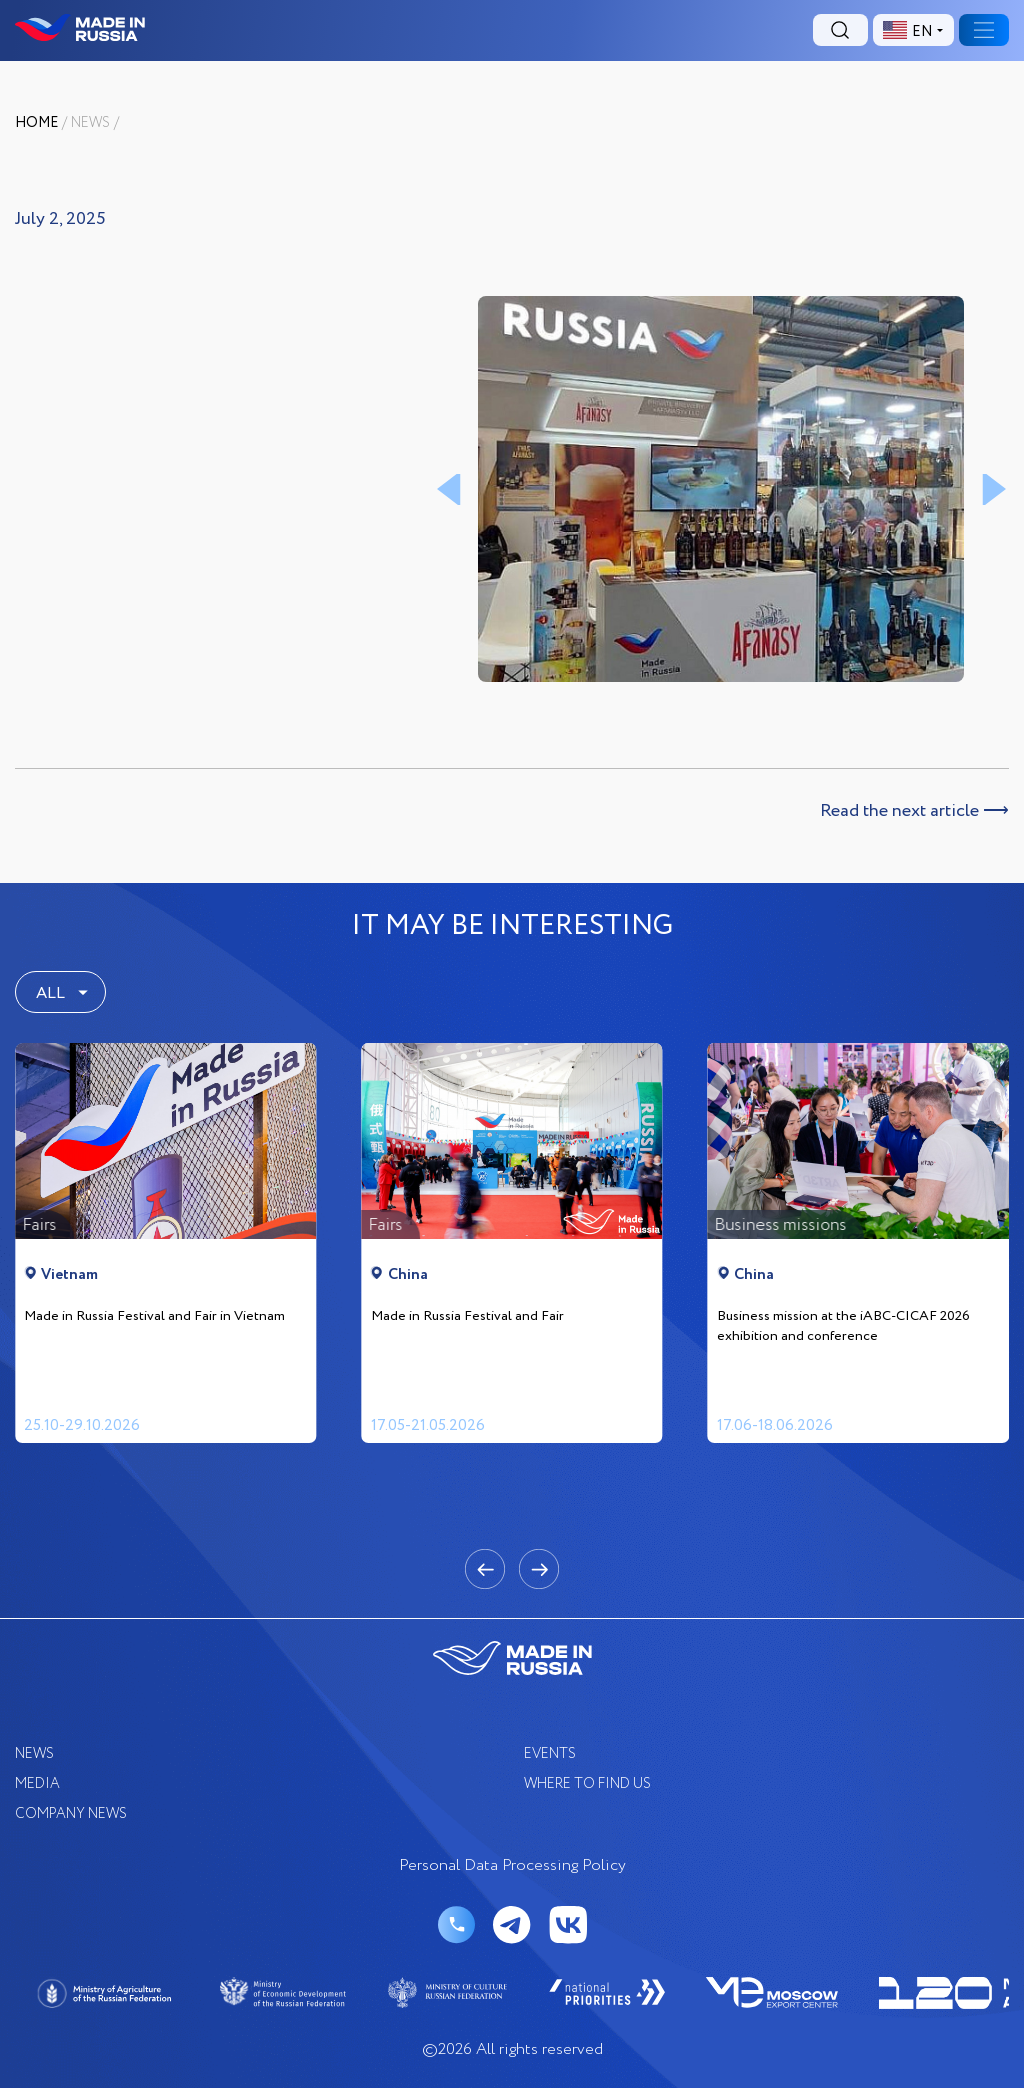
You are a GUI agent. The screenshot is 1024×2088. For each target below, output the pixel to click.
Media (37, 1784)
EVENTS (550, 1754)
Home (36, 123)
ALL (50, 993)
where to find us (587, 1784)
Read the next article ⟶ (914, 811)
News (90, 123)
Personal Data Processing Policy (512, 1866)
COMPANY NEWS (71, 1814)
